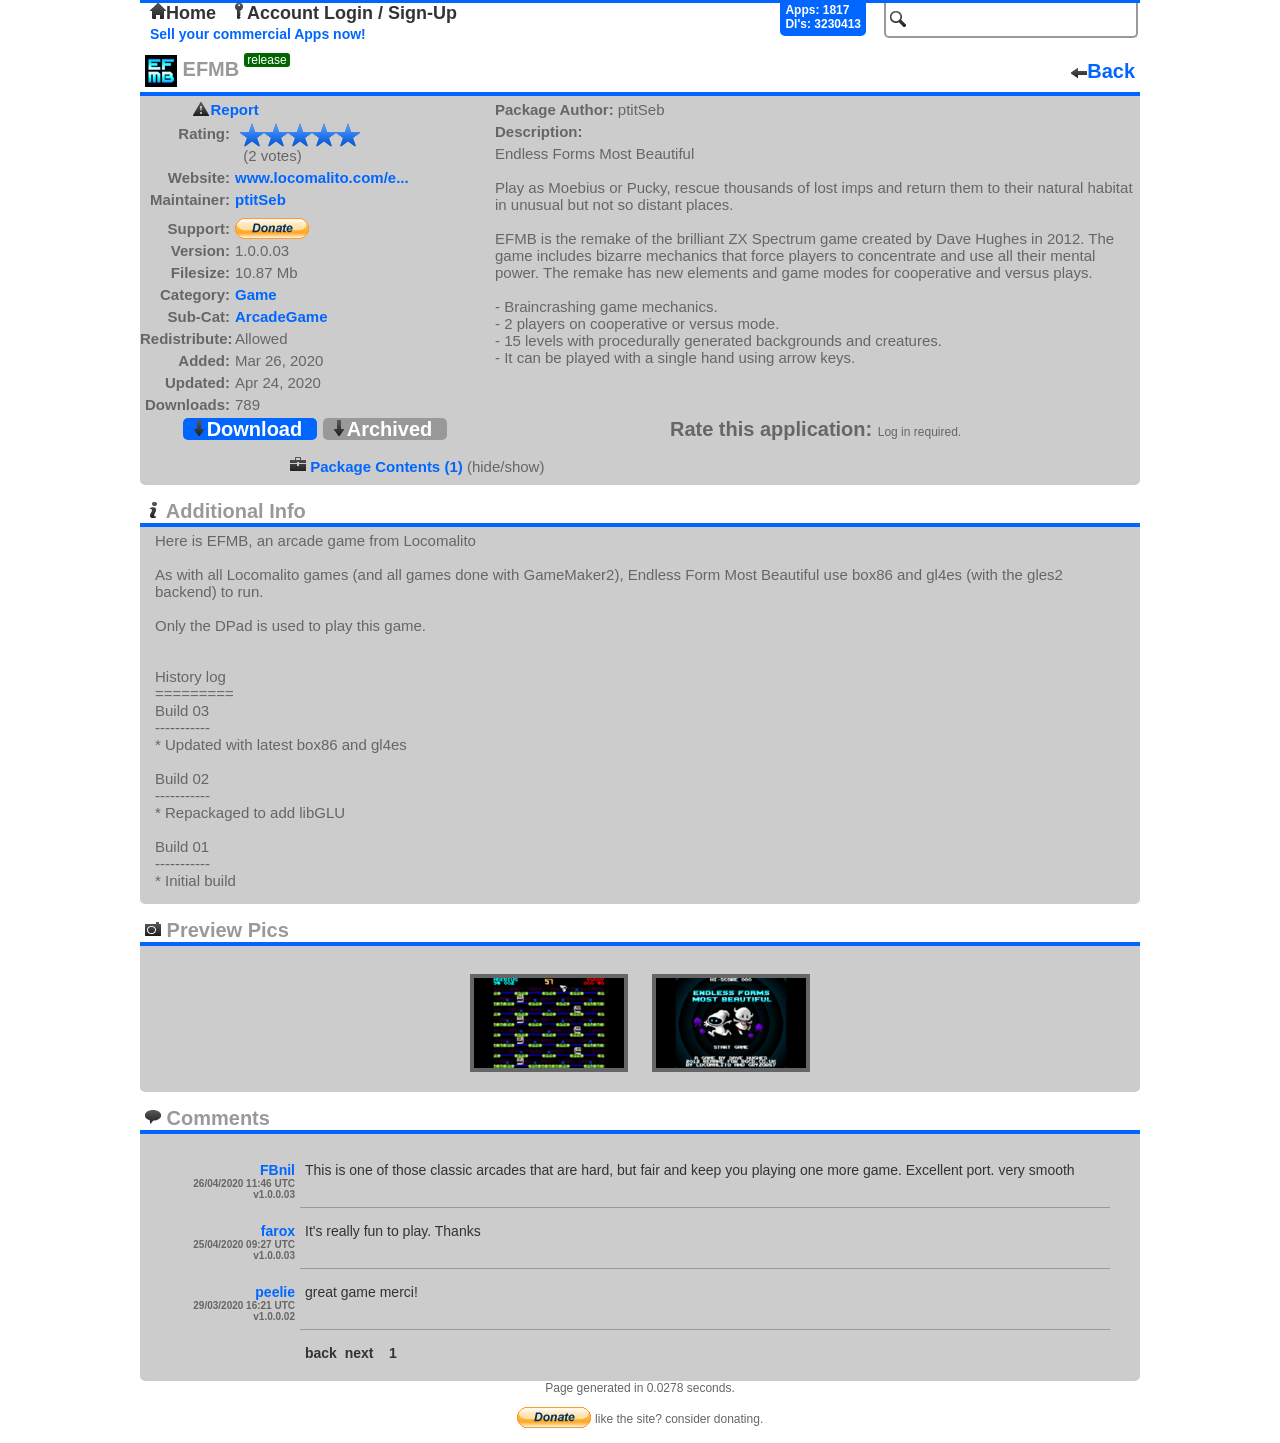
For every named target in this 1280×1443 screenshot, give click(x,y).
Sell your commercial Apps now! (258, 34)
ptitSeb (260, 199)
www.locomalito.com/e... (322, 177)
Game (256, 294)
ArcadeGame (281, 316)
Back (1103, 71)
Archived (382, 429)
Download (247, 429)
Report (235, 109)
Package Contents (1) (386, 466)
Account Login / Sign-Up (344, 13)
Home (183, 13)
